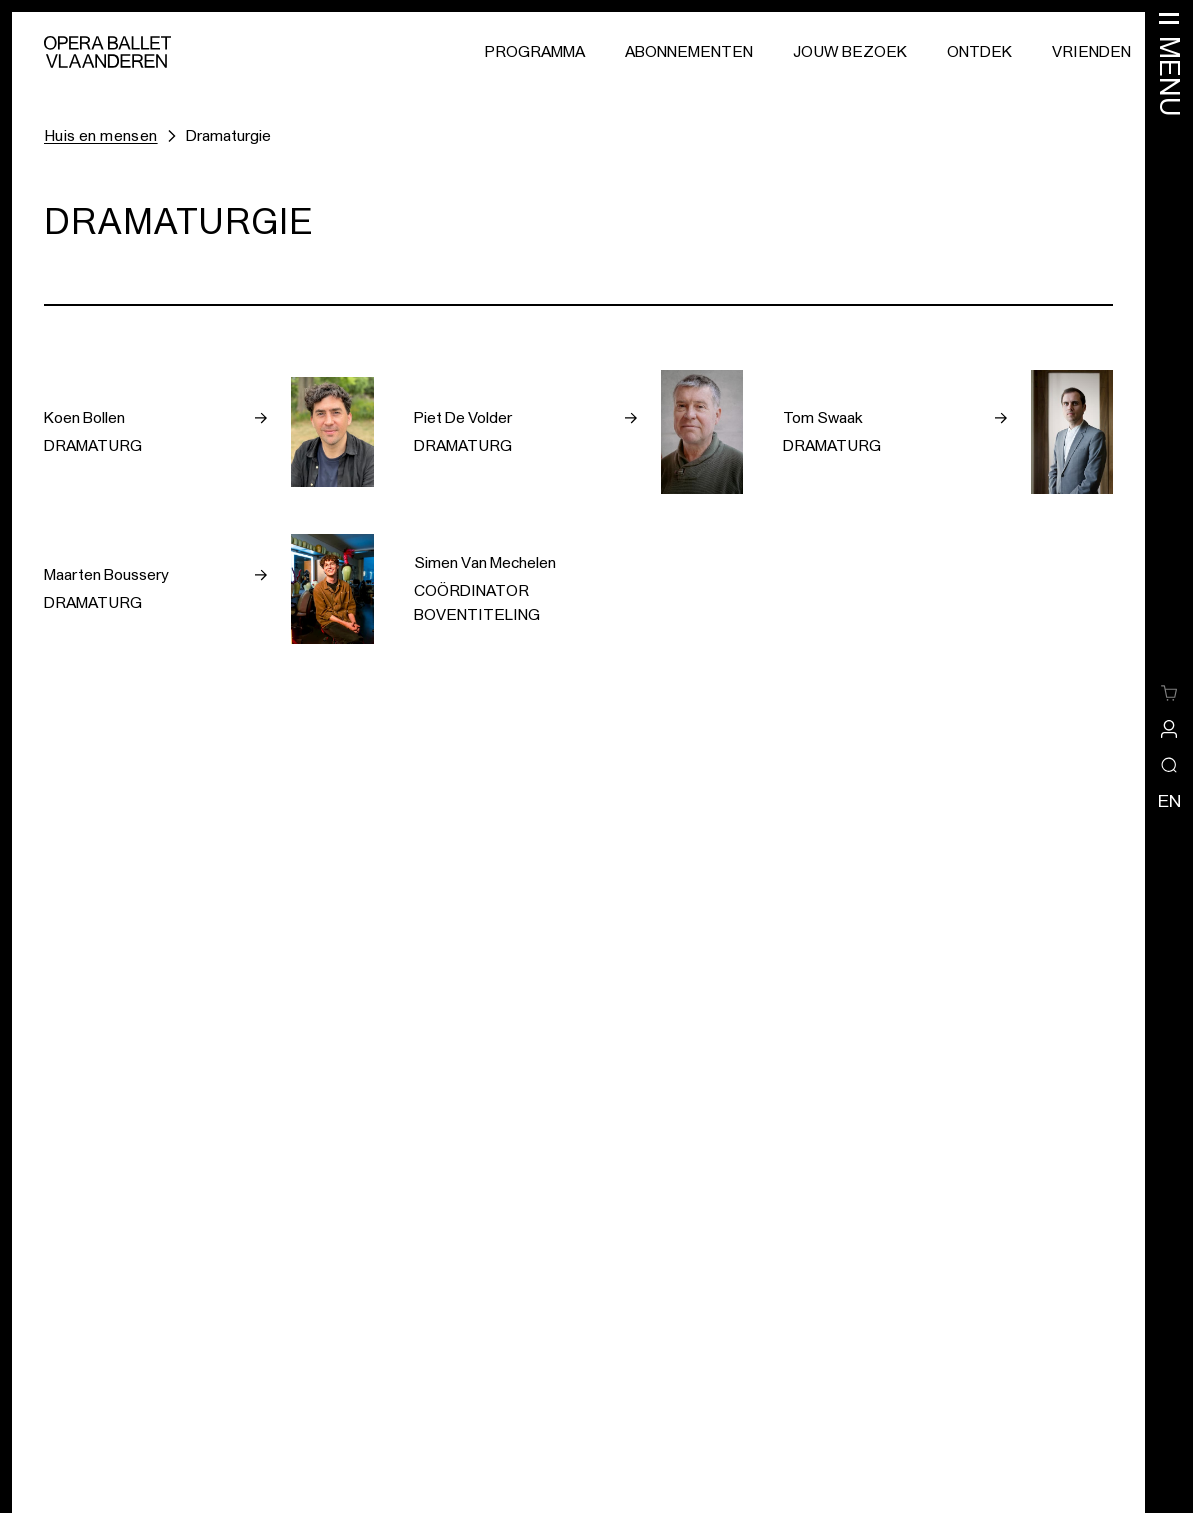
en (1169, 801)
